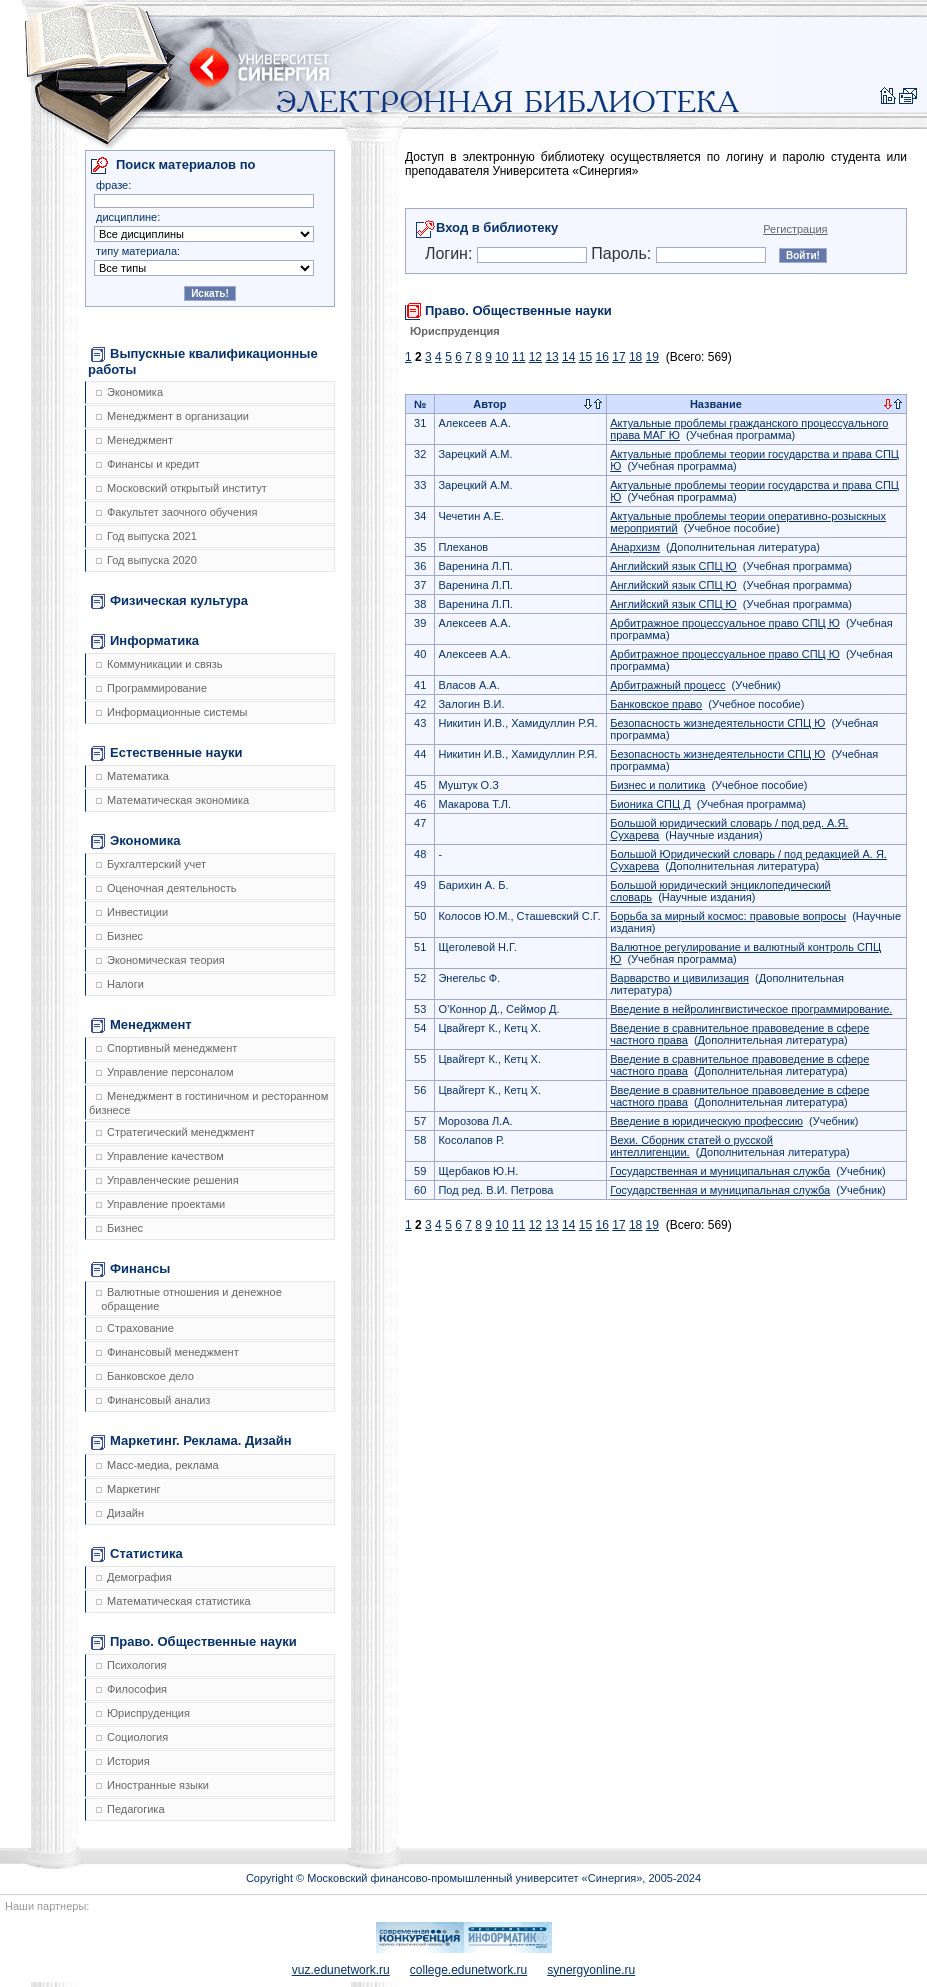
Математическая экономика (172, 800)
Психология (131, 1665)
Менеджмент (134, 440)
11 (518, 357)
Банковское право (656, 704)
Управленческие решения (167, 1180)
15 (585, 357)
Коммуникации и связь (159, 664)
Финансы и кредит (148, 464)
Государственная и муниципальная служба (720, 1171)
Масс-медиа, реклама (157, 1465)
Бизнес (119, 936)
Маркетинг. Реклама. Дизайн (191, 1441)
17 (618, 357)
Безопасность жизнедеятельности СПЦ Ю (717, 723)
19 (652, 357)
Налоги (120, 984)
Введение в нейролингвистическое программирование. (751, 1009)
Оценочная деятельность (166, 888)
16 (602, 357)
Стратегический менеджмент (175, 1132)
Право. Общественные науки (194, 1642)
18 (635, 357)
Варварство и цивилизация (679, 978)
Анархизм (635, 547)
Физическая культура (169, 601)
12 (535, 357)
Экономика (129, 392)
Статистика (137, 1554)
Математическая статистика (173, 1601)
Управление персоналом (165, 1072)
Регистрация (795, 229)
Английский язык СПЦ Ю (673, 566)
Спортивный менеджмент (166, 1048)
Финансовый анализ (153, 1400)
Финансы (130, 1269)
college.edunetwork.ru (468, 1970)
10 (501, 357)
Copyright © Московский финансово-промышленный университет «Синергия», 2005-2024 (473, 1878)
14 (568, 357)
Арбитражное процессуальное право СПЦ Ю (725, 623)
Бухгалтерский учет (151, 864)
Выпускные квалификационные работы (203, 361)
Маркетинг (128, 1489)
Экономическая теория (160, 960)
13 (551, 357)
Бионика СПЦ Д (650, 804)
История (123, 1761)
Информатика (145, 641)
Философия (131, 1689)
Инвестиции (132, 912)
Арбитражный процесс (667, 685)
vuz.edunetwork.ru (341, 1970)
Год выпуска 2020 (146, 560)
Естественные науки (166, 753)
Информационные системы (171, 712)
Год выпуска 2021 (146, 536)
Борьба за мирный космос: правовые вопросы (728, 916)
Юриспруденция (143, 1713)
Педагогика (130, 1809)
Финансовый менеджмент (167, 1352)
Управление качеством (160, 1156)
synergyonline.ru (591, 1970)
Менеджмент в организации (172, 416)
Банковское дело (145, 1376)
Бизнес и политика (657, 785)
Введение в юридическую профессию (706, 1121)
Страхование (135, 1328)
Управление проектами (160, 1204)
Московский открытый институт (181, 488)
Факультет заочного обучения (176, 512)
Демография (134, 1577)
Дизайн (120, 1513)
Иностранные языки (152, 1785)
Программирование (151, 688)
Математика (132, 776)
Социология (132, 1737)
